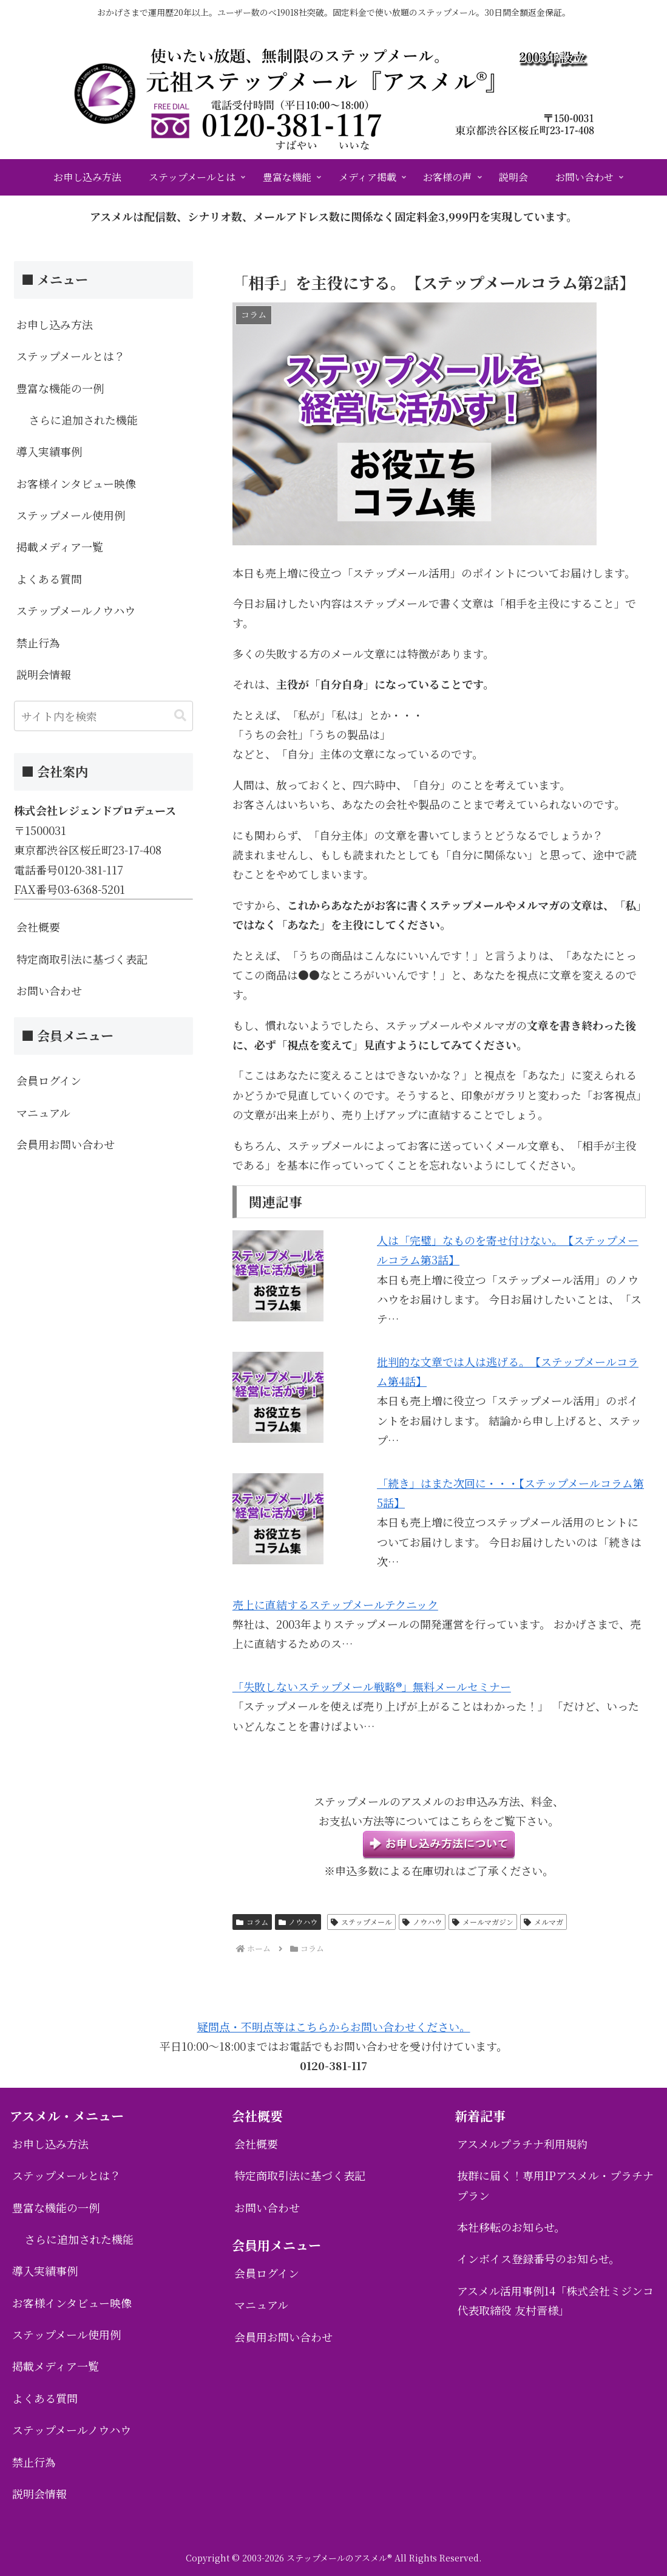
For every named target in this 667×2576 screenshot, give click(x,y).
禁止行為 (38, 642)
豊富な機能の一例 (60, 388)
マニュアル (43, 1112)
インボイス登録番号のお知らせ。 (538, 2258)
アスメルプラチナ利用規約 (522, 2144)
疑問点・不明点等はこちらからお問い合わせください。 (333, 2026)
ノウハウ (298, 1922)
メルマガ (543, 1922)
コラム (252, 1922)
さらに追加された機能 (83, 420)
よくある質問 (49, 579)
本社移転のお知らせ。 (511, 2227)
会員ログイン (48, 1080)
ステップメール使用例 (70, 515)
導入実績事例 (49, 451)
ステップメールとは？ (70, 356)
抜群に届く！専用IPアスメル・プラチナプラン (555, 2185)
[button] (180, 716)
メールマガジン (482, 1922)
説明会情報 (43, 674)
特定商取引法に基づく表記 (81, 959)
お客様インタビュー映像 (76, 483)
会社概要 (38, 927)
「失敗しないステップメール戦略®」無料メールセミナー (371, 1686)
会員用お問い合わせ (65, 1144)
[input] (103, 716)
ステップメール (361, 1922)
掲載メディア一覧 (59, 546)
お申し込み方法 (54, 324)
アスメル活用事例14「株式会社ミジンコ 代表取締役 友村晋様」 (555, 2300)
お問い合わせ (49, 990)
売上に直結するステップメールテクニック (335, 1604)
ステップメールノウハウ (75, 610)
